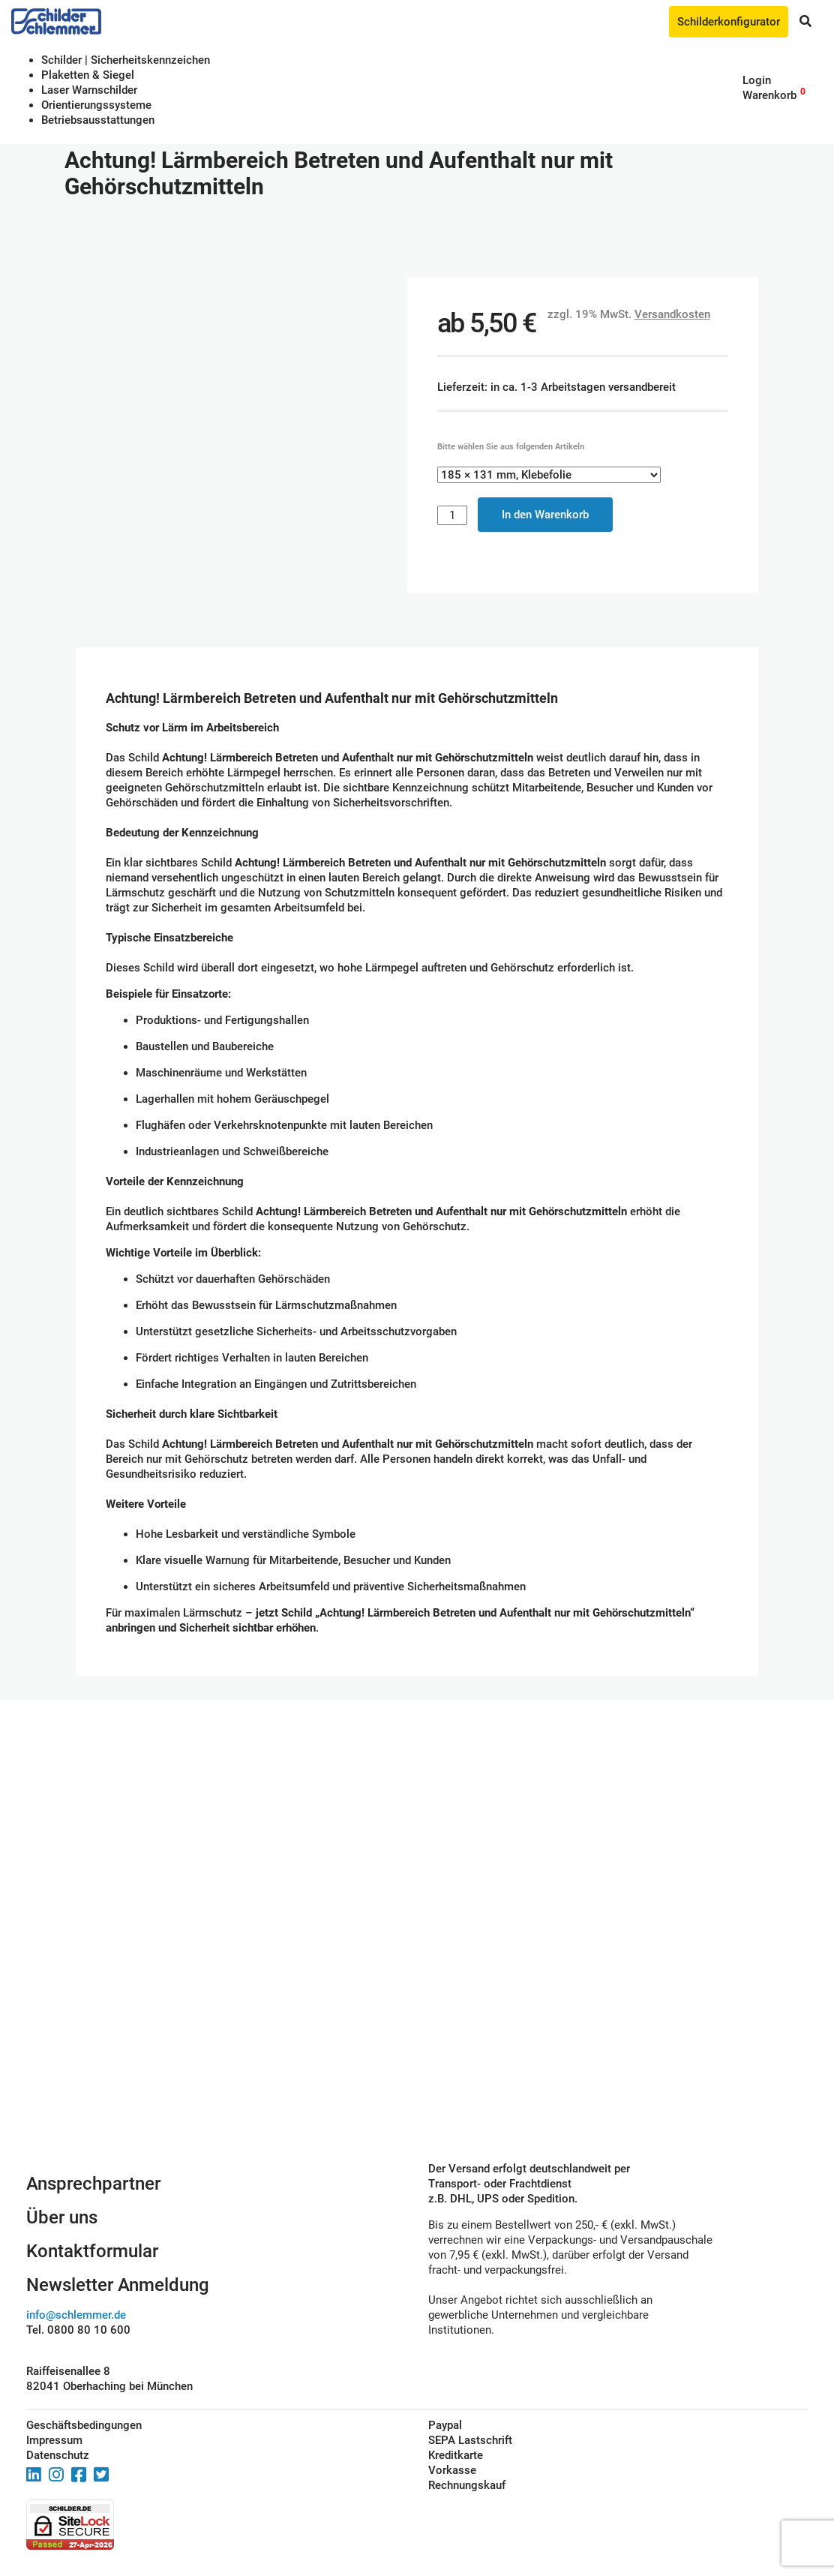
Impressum (54, 2440)
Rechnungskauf (467, 2485)
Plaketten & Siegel (87, 75)
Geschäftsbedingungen (84, 2425)
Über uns (62, 2217)
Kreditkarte (455, 2455)
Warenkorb (769, 95)
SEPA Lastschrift (470, 2440)
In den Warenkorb (545, 514)
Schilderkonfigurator (728, 22)
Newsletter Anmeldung (117, 2284)
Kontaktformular (92, 2251)
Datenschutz (57, 2455)
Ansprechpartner (93, 2183)
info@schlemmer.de (76, 2315)
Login (756, 80)
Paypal (445, 2425)
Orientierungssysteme (96, 105)
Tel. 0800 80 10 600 (78, 2330)
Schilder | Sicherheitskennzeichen (125, 60)
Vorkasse (452, 2470)
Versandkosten (672, 314)
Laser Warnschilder (89, 90)
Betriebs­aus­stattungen (97, 120)
